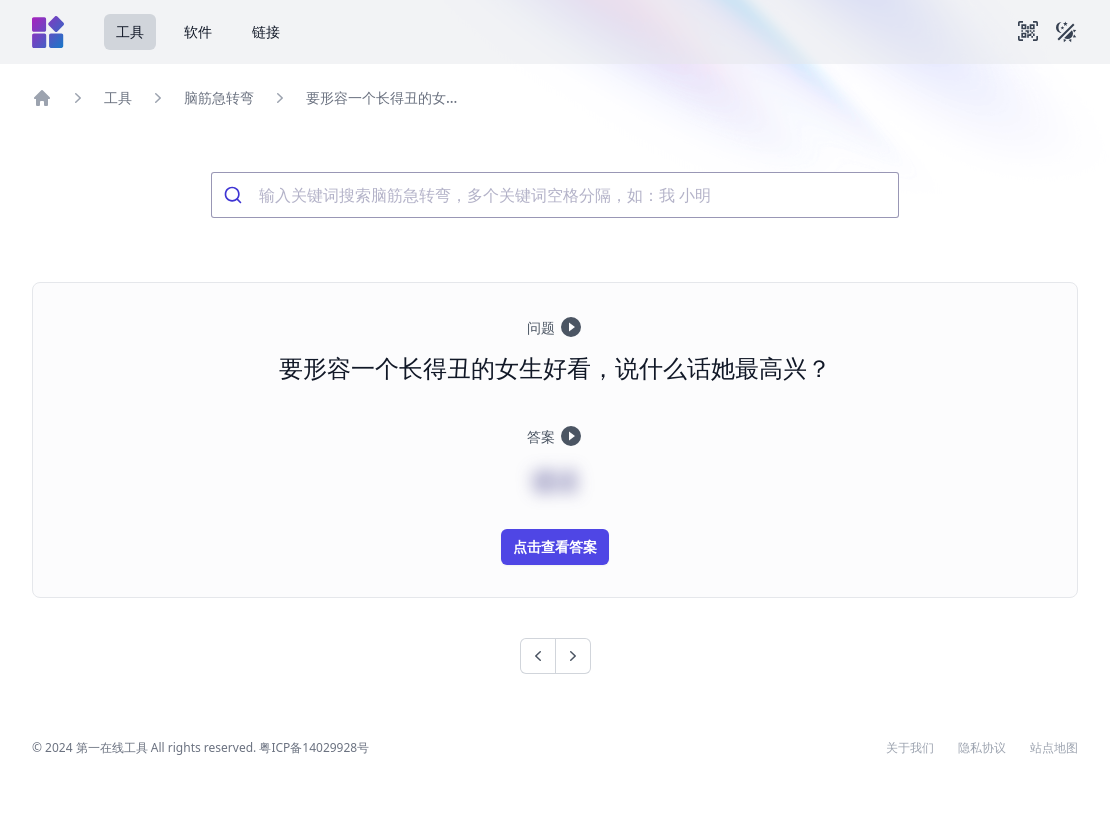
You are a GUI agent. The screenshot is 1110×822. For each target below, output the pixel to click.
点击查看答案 (555, 546)
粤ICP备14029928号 (314, 747)
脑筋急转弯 (219, 97)
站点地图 (1054, 748)
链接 (266, 31)
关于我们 (910, 748)
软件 (198, 31)
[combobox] (555, 195)
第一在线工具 (112, 747)
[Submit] (235, 195)
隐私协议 (982, 748)
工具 (130, 31)
